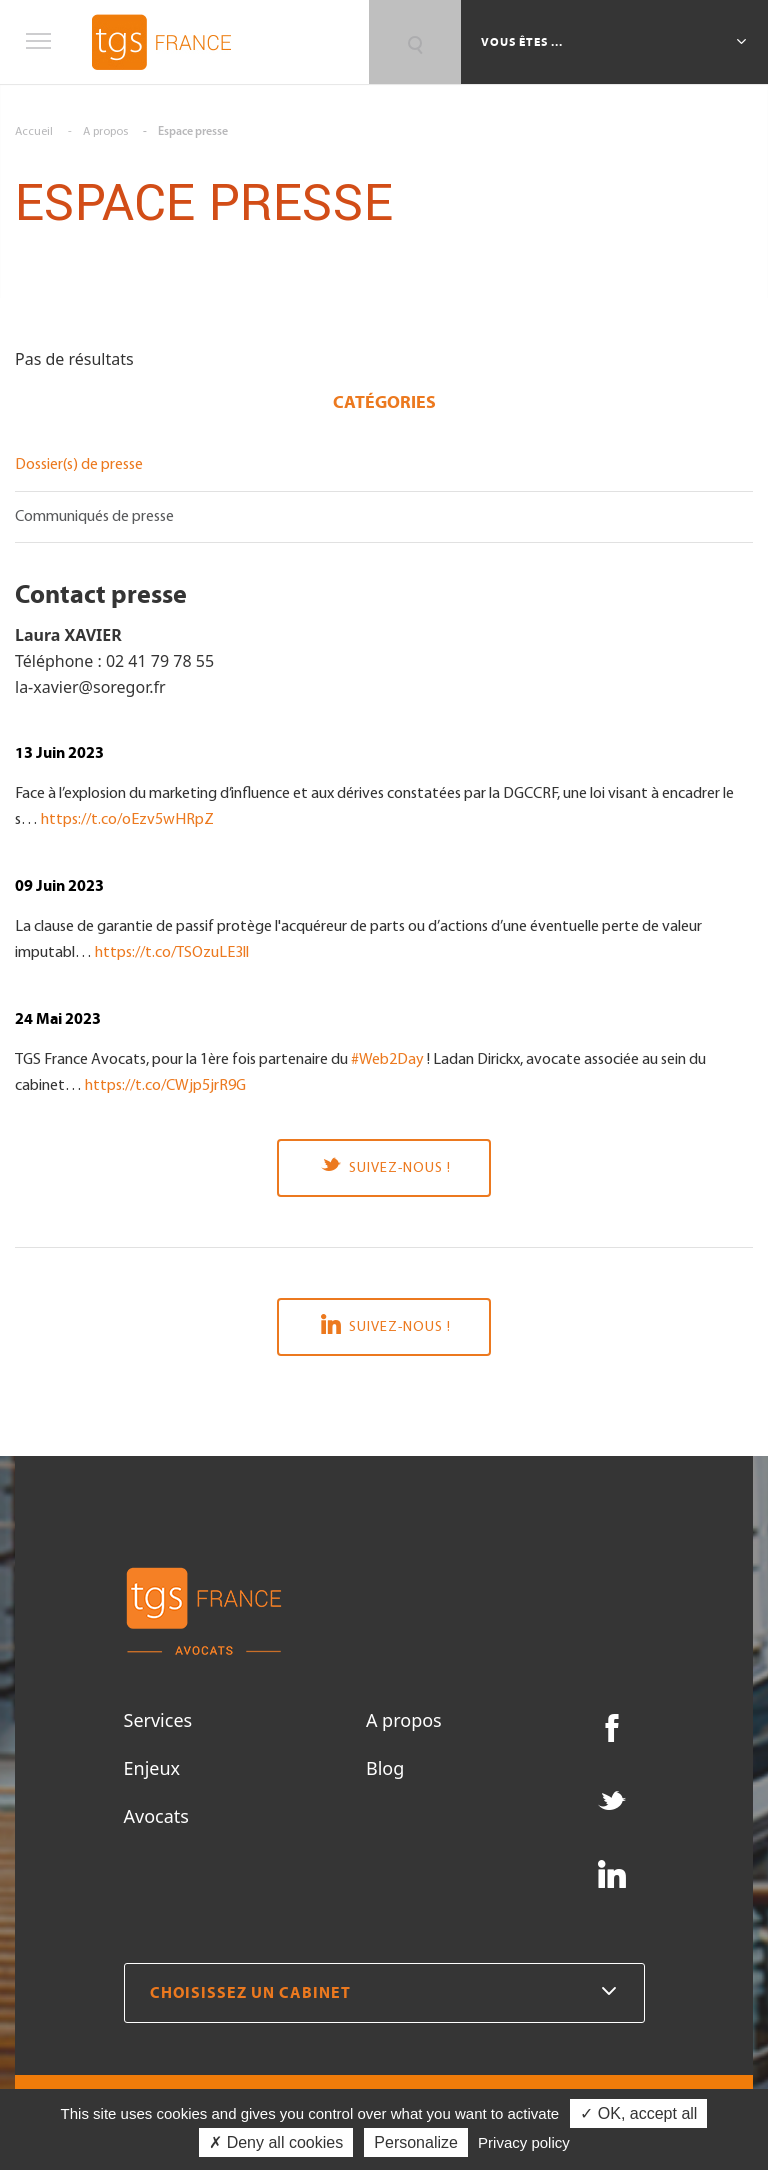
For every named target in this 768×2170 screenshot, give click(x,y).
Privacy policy (524, 2142)
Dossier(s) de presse (79, 465)
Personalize (416, 2142)
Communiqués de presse (94, 517)
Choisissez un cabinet (384, 1993)
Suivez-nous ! (384, 1167)
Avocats (156, 1816)
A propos (404, 1720)
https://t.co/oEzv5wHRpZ (127, 820)
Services (158, 1720)
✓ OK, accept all (638, 2113)
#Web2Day (387, 1060)
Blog (385, 1768)
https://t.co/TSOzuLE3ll (172, 953)
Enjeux (152, 1768)
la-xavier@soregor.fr (90, 687)
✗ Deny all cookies (276, 2142)
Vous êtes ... (523, 42)
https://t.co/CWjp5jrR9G (165, 1086)
